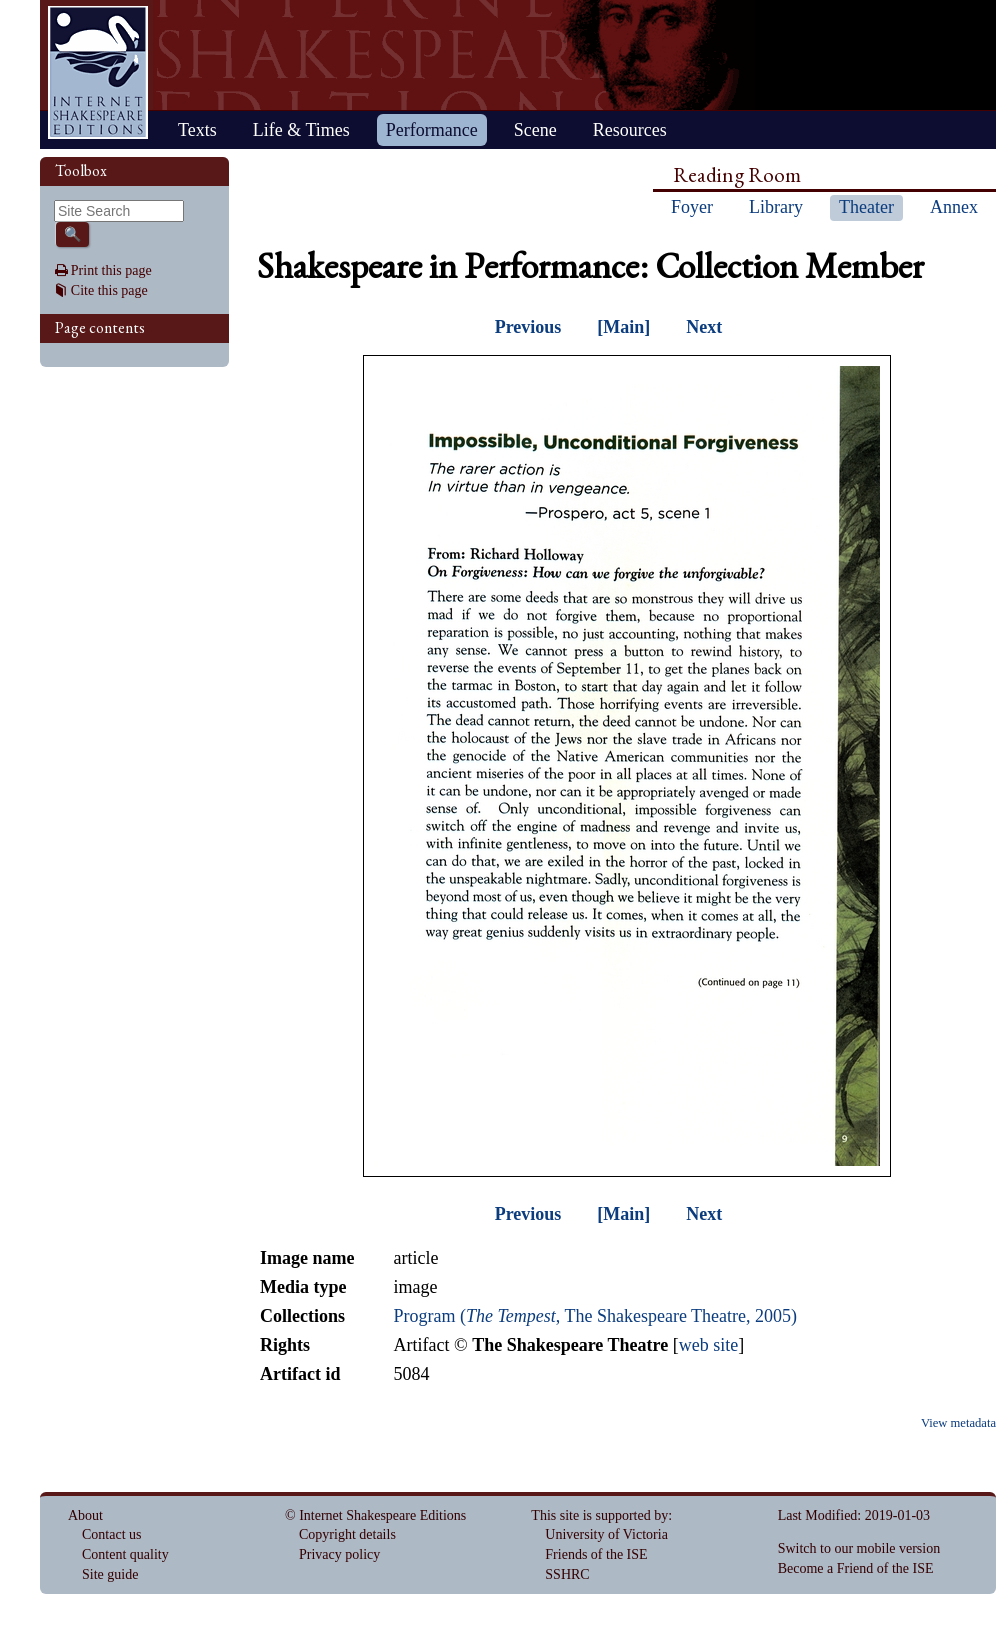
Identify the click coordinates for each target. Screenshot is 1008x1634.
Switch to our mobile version (859, 1548)
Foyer (692, 207)
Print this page (111, 270)
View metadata (958, 1423)
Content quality (125, 1554)
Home (98, 72)
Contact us (112, 1534)
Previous (528, 327)
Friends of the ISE (596, 1554)
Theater (866, 207)
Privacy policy (339, 1554)
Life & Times (301, 130)
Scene (535, 130)
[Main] (623, 327)
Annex (954, 207)
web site (708, 1345)
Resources (630, 130)
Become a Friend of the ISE (856, 1568)
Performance (432, 130)
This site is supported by (599, 1515)
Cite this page (109, 290)
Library (776, 207)
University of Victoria (606, 1534)
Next (704, 327)
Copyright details (347, 1534)
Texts (197, 130)
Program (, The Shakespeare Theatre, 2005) (595, 1316)
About (85, 1515)
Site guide (110, 1574)
